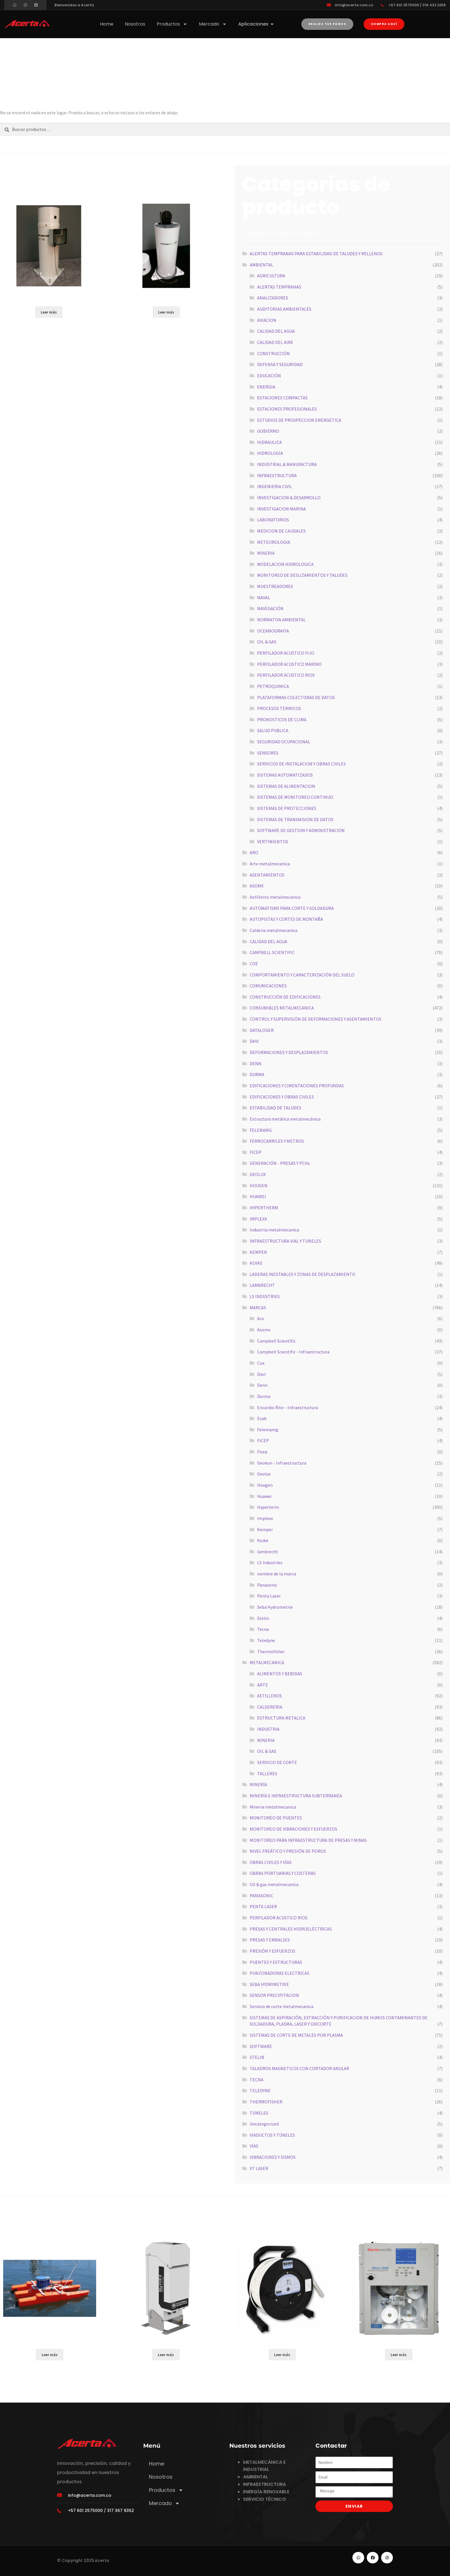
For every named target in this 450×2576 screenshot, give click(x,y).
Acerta (102, 2560)
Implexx (265, 1518)
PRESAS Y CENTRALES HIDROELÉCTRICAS (291, 1929)
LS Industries (269, 1562)
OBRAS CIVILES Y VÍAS (271, 1862)
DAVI (254, 1041)
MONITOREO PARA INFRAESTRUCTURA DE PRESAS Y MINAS (308, 1840)
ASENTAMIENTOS (267, 875)
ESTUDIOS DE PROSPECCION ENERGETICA (299, 420)
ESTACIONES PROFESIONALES (287, 409)
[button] (384, 24)
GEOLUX (258, 1174)
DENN (255, 1063)
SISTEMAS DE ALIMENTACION (286, 786)
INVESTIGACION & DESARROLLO (289, 497)
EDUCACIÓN (269, 375)
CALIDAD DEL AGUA (276, 331)
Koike (262, 1540)
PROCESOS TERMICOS (279, 708)
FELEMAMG (261, 1130)
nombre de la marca (276, 1574)
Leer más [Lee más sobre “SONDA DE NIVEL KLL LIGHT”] (282, 2354)
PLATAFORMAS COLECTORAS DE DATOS (296, 697)
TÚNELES (259, 2113)
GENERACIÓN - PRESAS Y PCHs (280, 1163)
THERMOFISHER (266, 2102)
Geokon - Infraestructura (281, 1463)
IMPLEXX (258, 1219)
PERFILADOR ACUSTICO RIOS (286, 675)
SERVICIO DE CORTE (277, 1762)
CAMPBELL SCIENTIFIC (272, 952)
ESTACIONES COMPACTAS (282, 398)
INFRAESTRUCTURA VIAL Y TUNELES (285, 1241)
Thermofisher (271, 1651)
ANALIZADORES (272, 298)
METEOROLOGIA (273, 542)
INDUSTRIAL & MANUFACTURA (287, 464)
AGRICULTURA (271, 276)
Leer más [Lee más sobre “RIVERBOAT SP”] (50, 2354)
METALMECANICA (267, 1662)
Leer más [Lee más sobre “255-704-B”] (49, 312)
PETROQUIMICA (273, 686)
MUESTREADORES (275, 586)
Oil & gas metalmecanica (274, 1884)
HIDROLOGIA (270, 453)
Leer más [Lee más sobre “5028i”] (399, 2354)
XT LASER (259, 2168)
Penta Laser (269, 1596)
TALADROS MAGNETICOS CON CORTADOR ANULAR (299, 2068)
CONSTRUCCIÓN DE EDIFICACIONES (285, 997)
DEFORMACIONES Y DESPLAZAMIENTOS (289, 1052)
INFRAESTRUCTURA (277, 475)
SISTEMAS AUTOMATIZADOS (285, 775)
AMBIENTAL (261, 265)
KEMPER (258, 1252)
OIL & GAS (266, 642)
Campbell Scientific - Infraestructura (293, 1352)
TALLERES (267, 1773)
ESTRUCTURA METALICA (281, 1718)
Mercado (213, 24)
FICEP (255, 1152)
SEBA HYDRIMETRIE (269, 1984)
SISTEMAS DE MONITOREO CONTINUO (295, 797)
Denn (262, 1385)
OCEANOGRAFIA (273, 631)
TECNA (256, 2079)
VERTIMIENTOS (272, 841)
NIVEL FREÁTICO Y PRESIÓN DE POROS (288, 1851)
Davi (261, 1374)
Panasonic (267, 1585)
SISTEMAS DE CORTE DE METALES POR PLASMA (296, 2035)
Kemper (265, 1529)
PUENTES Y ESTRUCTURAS (276, 1962)
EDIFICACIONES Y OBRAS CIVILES (282, 1097)
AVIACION (266, 320)
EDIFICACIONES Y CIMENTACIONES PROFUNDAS (297, 1085)
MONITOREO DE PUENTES (276, 1818)
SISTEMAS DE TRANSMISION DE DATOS (295, 819)
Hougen (265, 1485)
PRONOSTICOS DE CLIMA (282, 719)
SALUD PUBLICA (272, 730)
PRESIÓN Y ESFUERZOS (272, 1951)
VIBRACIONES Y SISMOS (273, 2157)
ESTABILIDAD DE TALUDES (275, 1108)
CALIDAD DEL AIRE (275, 342)
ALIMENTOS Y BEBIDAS (279, 1673)
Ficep (262, 1452)
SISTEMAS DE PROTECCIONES (286, 808)
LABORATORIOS (273, 520)
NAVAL (263, 597)
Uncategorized (264, 2124)
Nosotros (135, 24)
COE (254, 963)
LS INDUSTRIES (265, 1296)
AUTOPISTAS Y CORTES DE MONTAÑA (286, 919)
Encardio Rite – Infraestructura (287, 1407)
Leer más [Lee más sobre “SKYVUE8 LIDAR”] (166, 2354)
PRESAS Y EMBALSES (270, 1940)
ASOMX (256, 886)
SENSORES (267, 753)
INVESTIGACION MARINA (281, 509)
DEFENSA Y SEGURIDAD (279, 364)
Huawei (264, 1496)
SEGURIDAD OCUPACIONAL (283, 741)
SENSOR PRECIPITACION (274, 1995)
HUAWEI (258, 1196)
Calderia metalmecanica (273, 930)
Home (106, 24)
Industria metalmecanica (274, 1230)
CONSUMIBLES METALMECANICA (282, 1008)
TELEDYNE (260, 2090)
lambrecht (267, 1551)
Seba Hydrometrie (275, 1607)
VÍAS (254, 2146)
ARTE (262, 1685)
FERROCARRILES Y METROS (277, 1141)
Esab (262, 1418)
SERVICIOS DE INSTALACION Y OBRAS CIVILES (301, 764)
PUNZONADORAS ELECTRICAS (279, 1973)
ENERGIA (266, 387)
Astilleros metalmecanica (275, 897)
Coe (261, 1363)
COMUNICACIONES (268, 986)
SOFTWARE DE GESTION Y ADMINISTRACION (301, 830)
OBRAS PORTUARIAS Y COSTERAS (283, 1873)
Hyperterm (268, 1507)
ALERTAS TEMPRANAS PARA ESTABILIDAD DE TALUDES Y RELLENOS (316, 253)
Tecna (263, 1629)
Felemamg (267, 1429)
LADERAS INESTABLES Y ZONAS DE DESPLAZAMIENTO (302, 1274)
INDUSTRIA (268, 1729)
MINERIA (266, 553)
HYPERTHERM (264, 1207)
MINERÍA (258, 1784)
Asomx (263, 1330)
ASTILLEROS (269, 1696)
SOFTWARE (261, 2046)
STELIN (257, 2057)
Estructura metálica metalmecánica (285, 1119)
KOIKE (256, 1263)
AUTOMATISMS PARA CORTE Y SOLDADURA (292, 908)
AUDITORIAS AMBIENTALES (284, 309)
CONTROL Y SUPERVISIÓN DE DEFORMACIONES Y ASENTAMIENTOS (315, 1019)
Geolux (264, 1474)
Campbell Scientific (276, 1341)
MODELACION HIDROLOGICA (285, 564)
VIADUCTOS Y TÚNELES (272, 2135)
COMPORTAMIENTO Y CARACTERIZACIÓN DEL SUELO (302, 975)
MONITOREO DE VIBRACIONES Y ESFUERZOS (293, 1829)
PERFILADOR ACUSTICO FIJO (285, 653)
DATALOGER (262, 1030)
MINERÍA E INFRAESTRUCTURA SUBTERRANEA (296, 1795)
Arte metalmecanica (270, 864)
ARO (254, 852)
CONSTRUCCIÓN (273, 353)
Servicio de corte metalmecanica (281, 2006)
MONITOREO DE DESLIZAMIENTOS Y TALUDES (302, 575)
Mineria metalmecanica (273, 1807)
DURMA (257, 1074)
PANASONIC (261, 1895)
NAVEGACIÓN (270, 608)
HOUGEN (258, 1185)
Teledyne (266, 1640)
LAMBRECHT (262, 1285)
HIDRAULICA (269, 442)
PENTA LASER (263, 1906)
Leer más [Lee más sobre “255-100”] (166, 312)
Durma (263, 1396)
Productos (172, 24)
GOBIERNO (268, 431)
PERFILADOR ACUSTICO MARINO (289, 664)
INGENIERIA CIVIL (274, 486)
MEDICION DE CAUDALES (281, 531)
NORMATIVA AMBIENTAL (281, 619)
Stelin (263, 1618)
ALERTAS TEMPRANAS (279, 287)
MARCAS (258, 1307)
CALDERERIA (269, 1707)
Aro (260, 1318)
